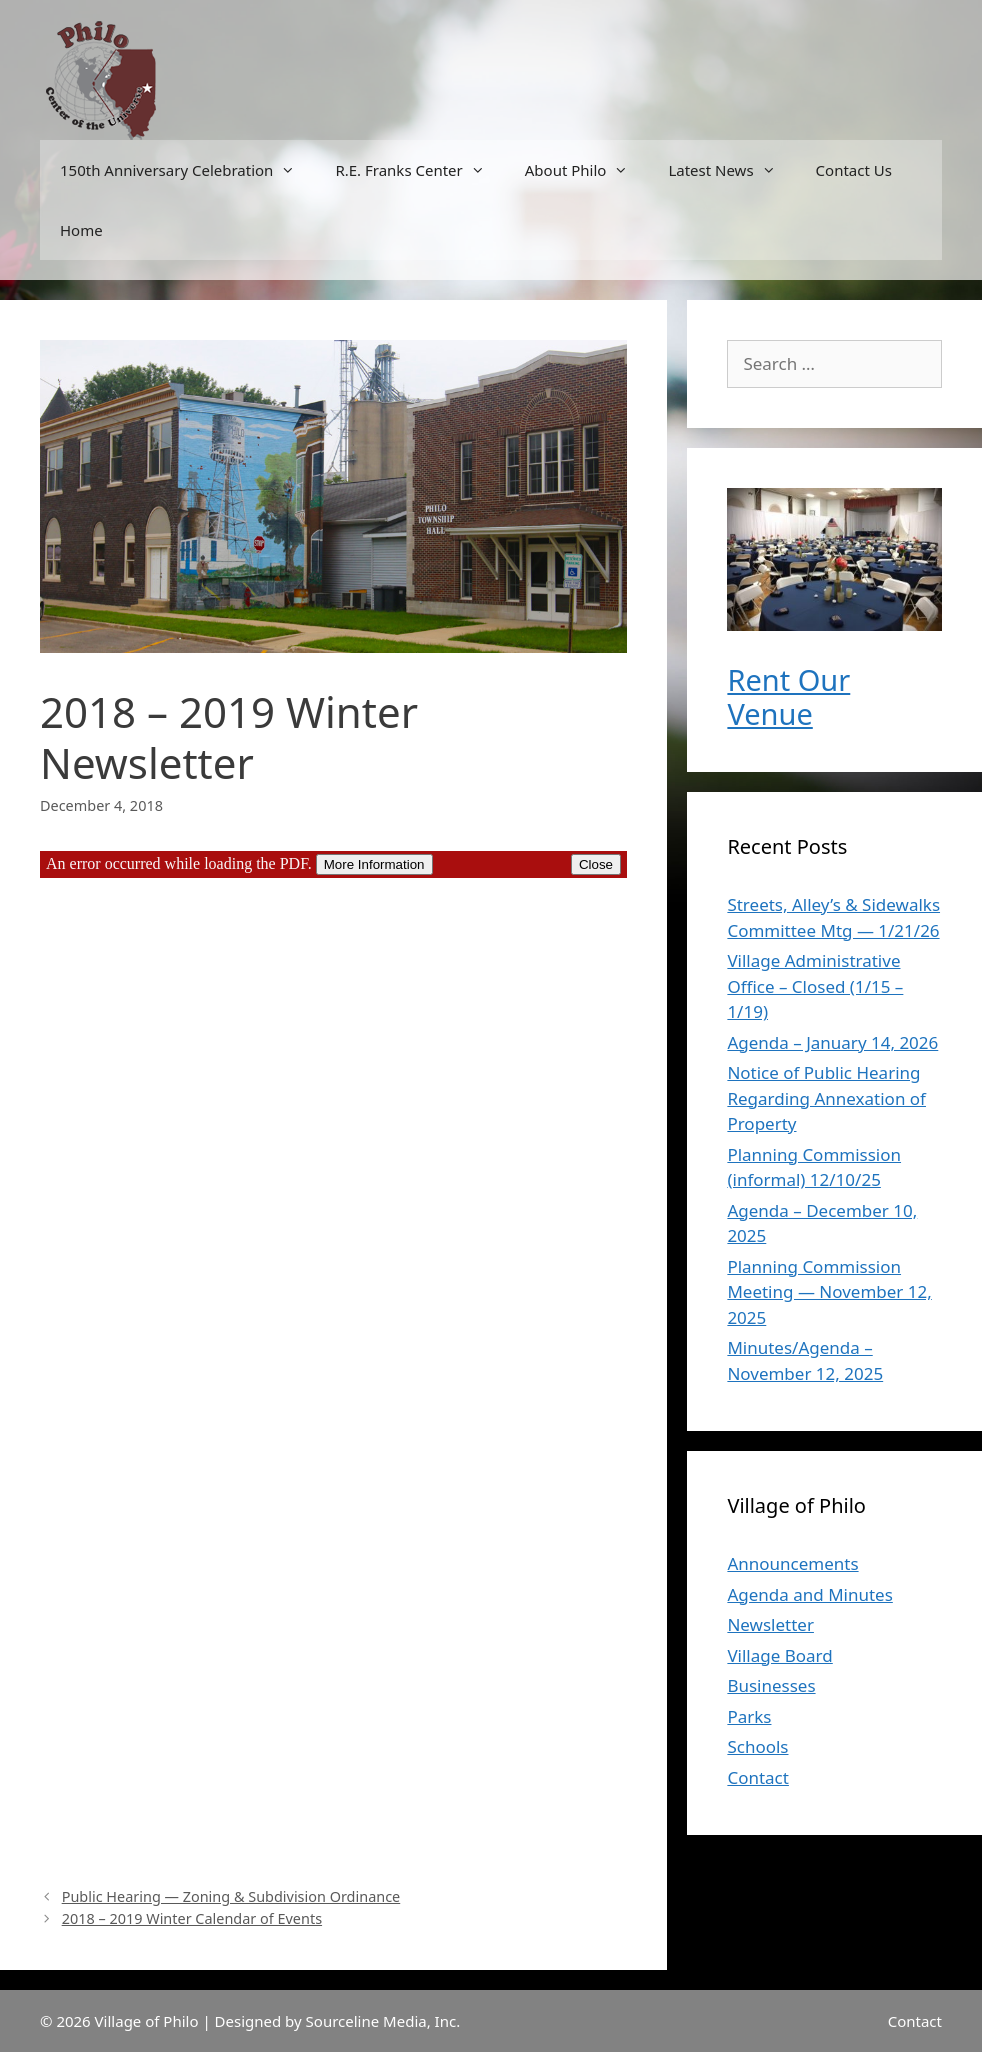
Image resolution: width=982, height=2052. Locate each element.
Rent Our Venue (788, 697)
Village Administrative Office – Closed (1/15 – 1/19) (815, 986)
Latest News (731, 170)
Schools (757, 1746)
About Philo (587, 170)
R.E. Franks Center (419, 170)
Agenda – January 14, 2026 (832, 1042)
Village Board (779, 1655)
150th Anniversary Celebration (187, 170)
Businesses (771, 1685)
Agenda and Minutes (809, 1594)
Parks (749, 1716)
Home (81, 230)
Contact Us (854, 170)
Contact (758, 1777)
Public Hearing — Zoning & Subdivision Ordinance (231, 1896)
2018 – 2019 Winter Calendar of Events (192, 1918)
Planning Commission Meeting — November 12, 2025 (829, 1292)
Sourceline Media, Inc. (383, 2021)
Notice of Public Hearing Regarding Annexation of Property (826, 1098)
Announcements (792, 1563)
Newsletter (770, 1624)
